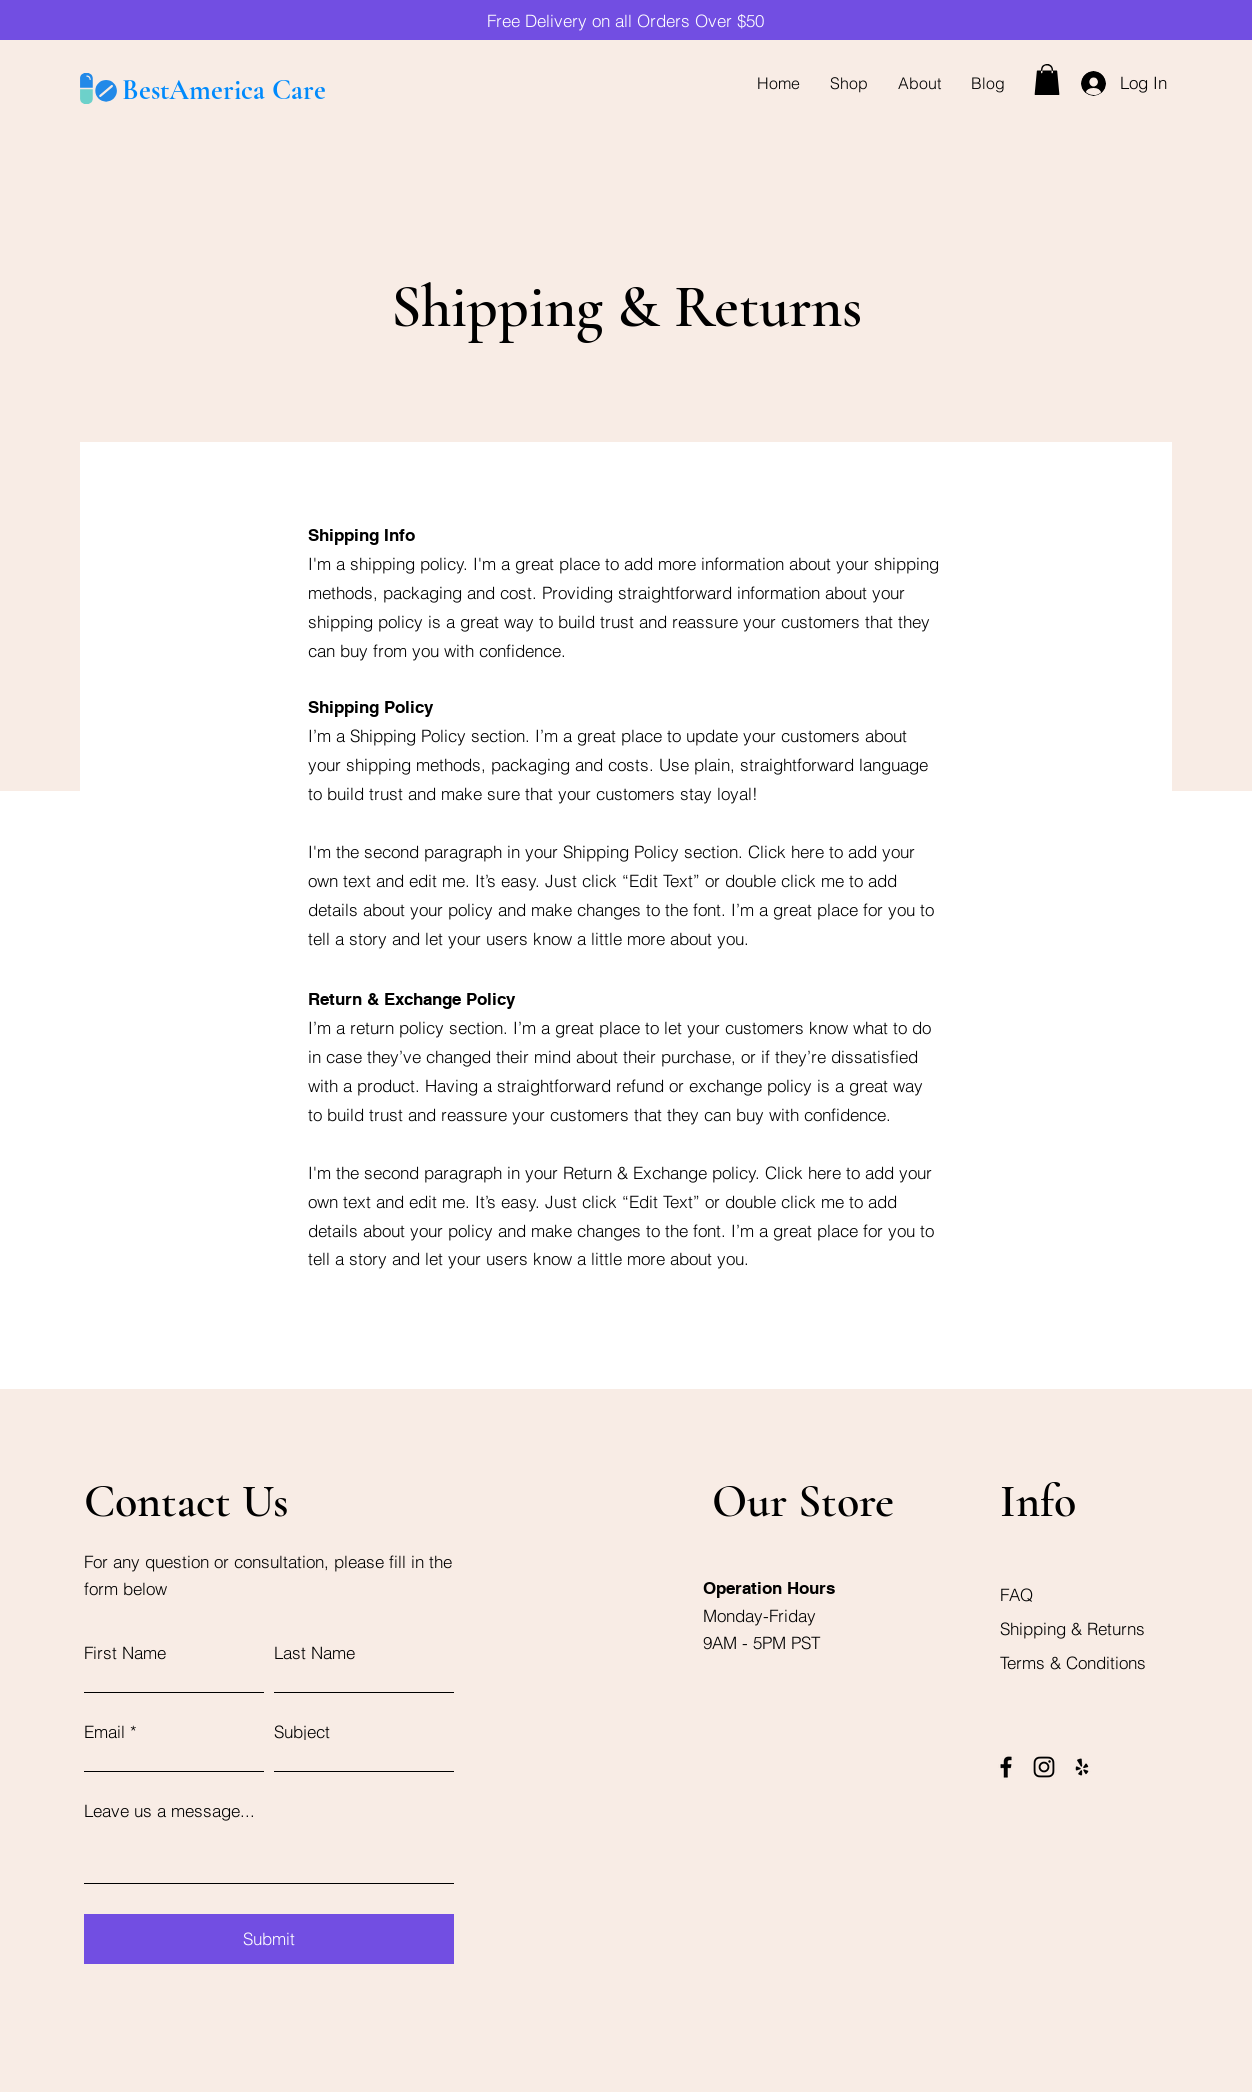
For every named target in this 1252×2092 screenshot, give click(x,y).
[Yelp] (1082, 1767)
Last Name (314, 1652)
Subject (302, 1731)
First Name (125, 1652)
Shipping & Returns (1075, 1628)
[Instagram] (1044, 1767)
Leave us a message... (169, 1810)
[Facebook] (1006, 1767)
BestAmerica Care (224, 90)
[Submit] (269, 1939)
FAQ (1016, 1594)
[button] (1047, 79)
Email (104, 1731)
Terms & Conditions (1073, 1662)
